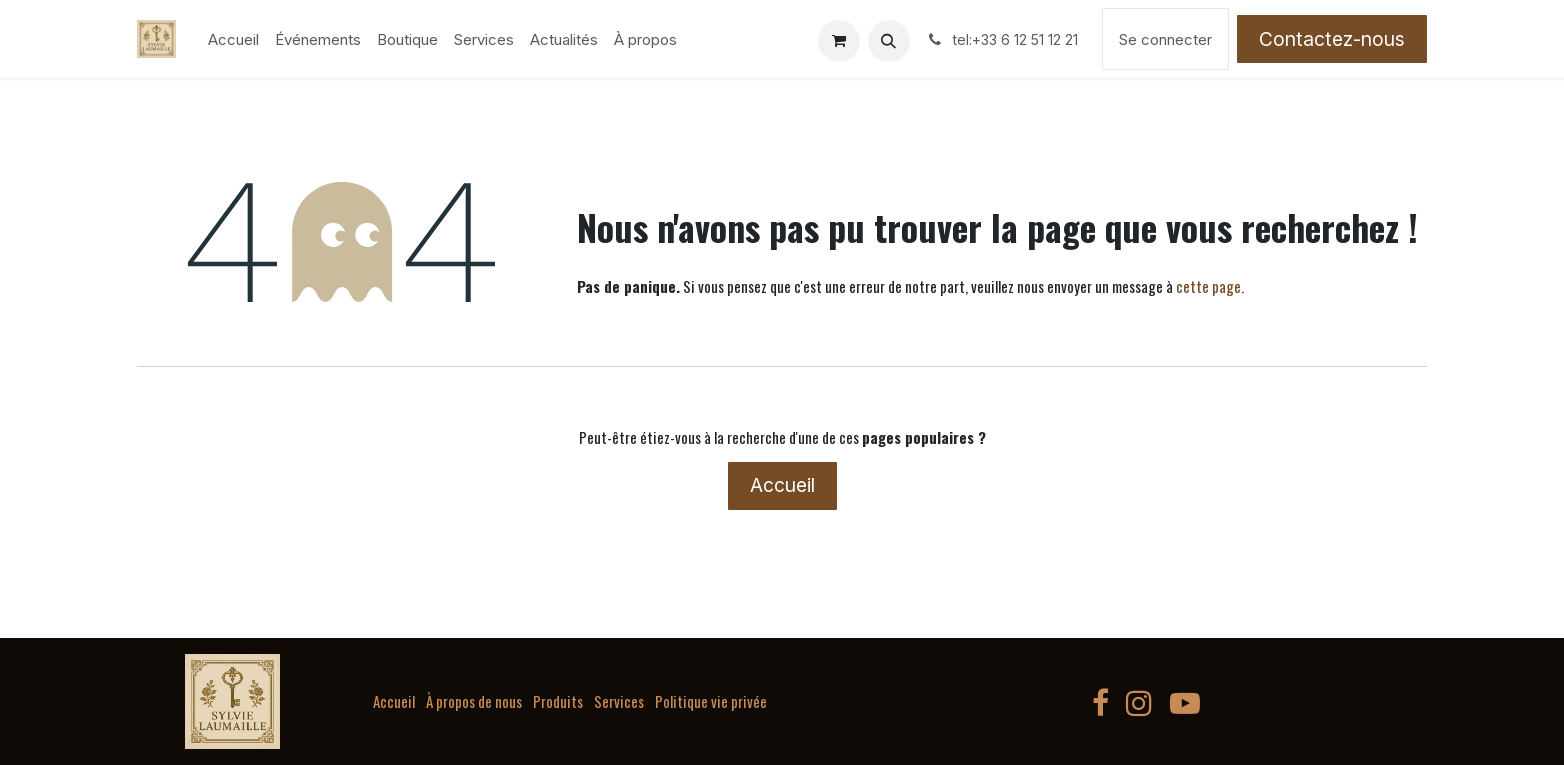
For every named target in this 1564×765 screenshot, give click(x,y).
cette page (1208, 286)
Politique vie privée (711, 701)
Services (619, 701)
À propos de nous (474, 701)
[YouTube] (1185, 703)
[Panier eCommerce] (839, 41)
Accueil (782, 485)
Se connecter (1165, 39)
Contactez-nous (1332, 39)
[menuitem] (233, 39)
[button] (889, 41)
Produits (558, 701)
